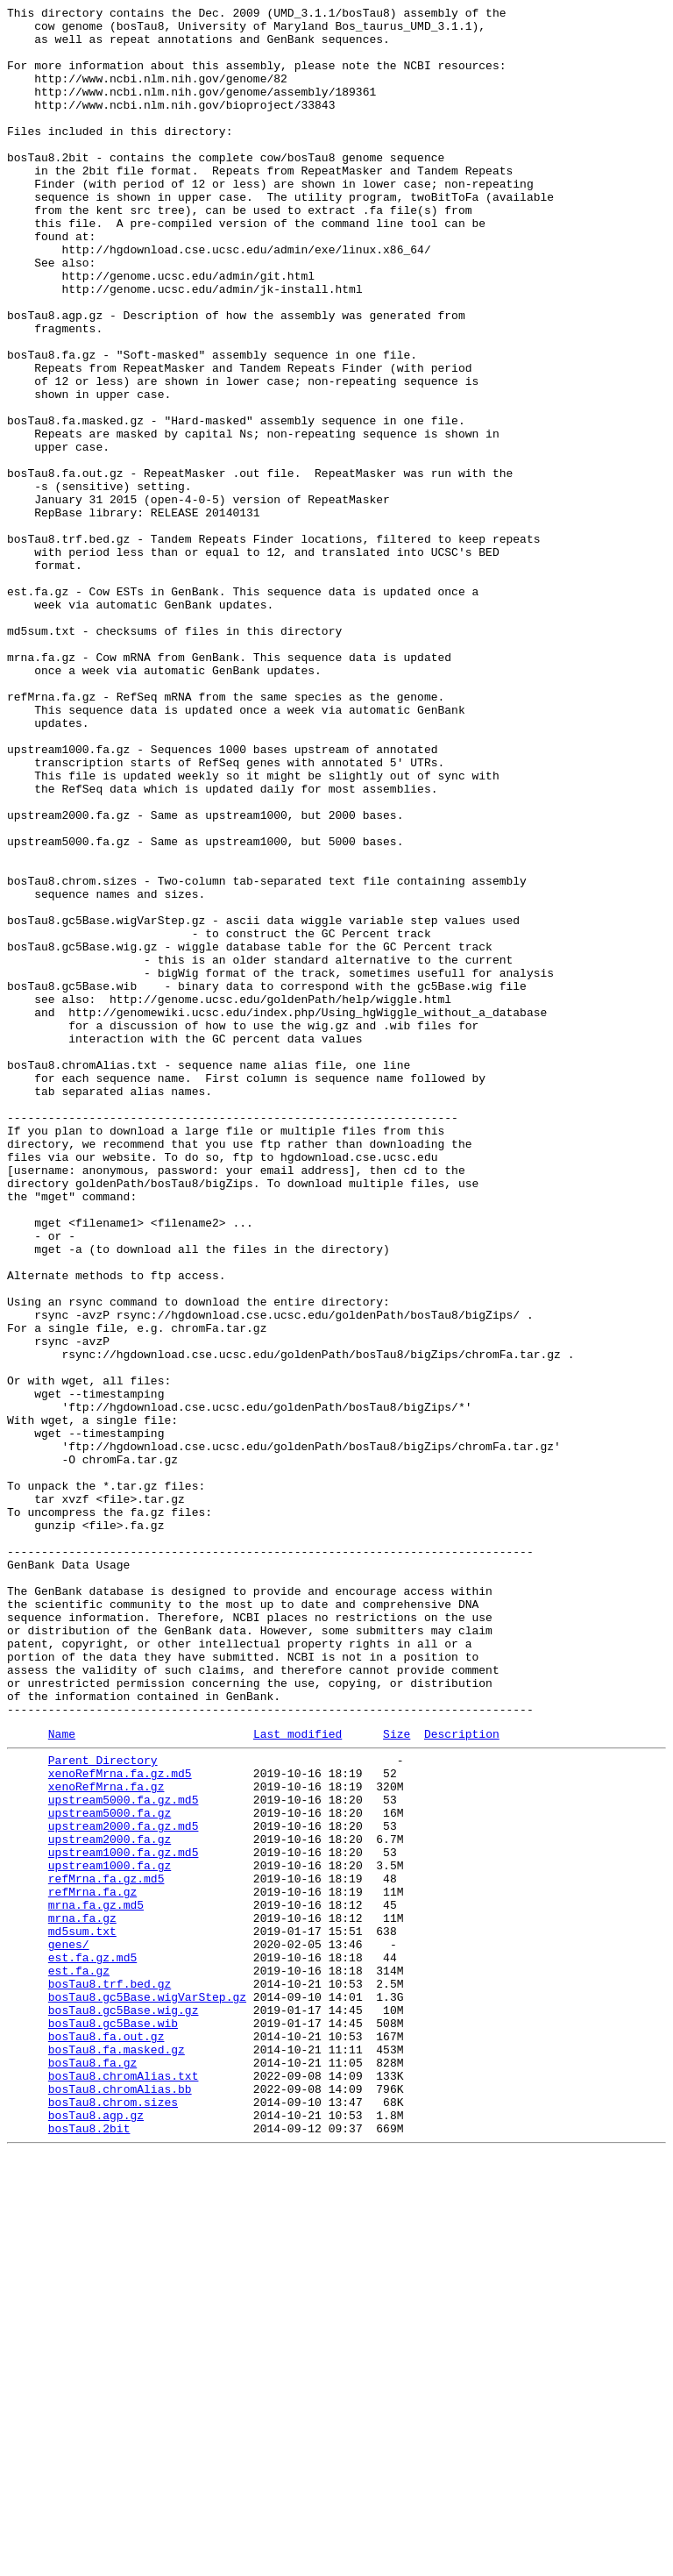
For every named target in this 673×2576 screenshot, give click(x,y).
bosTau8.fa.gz (92, 2470)
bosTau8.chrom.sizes (113, 2517)
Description (461, 2078)
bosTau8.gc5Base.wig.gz (123, 2407)
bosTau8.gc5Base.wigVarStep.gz (147, 2391)
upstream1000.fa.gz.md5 (123, 2217)
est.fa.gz (79, 2359)
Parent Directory (103, 2107)
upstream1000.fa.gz (109, 2233)
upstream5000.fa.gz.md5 (123, 2154)
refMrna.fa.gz (92, 2265)
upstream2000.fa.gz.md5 (123, 2186)
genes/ (68, 2328)
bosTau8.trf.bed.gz (109, 2375)
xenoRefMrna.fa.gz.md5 (120, 2123)
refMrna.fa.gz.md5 (106, 2249)
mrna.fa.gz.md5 (96, 2280)
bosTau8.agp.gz (96, 2533)
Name (61, 2078)
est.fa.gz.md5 (92, 2344)
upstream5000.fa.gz (109, 2170)
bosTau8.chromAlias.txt (123, 2486)
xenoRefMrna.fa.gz (106, 2138)
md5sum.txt (82, 2312)
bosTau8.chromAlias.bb (120, 2501)
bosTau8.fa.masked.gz (116, 2454)
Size (396, 2078)
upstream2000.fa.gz (109, 2202)
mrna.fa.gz (82, 2296)
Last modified (297, 2078)
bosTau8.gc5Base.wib (113, 2422)
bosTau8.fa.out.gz (106, 2438)
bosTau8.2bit (89, 2549)
